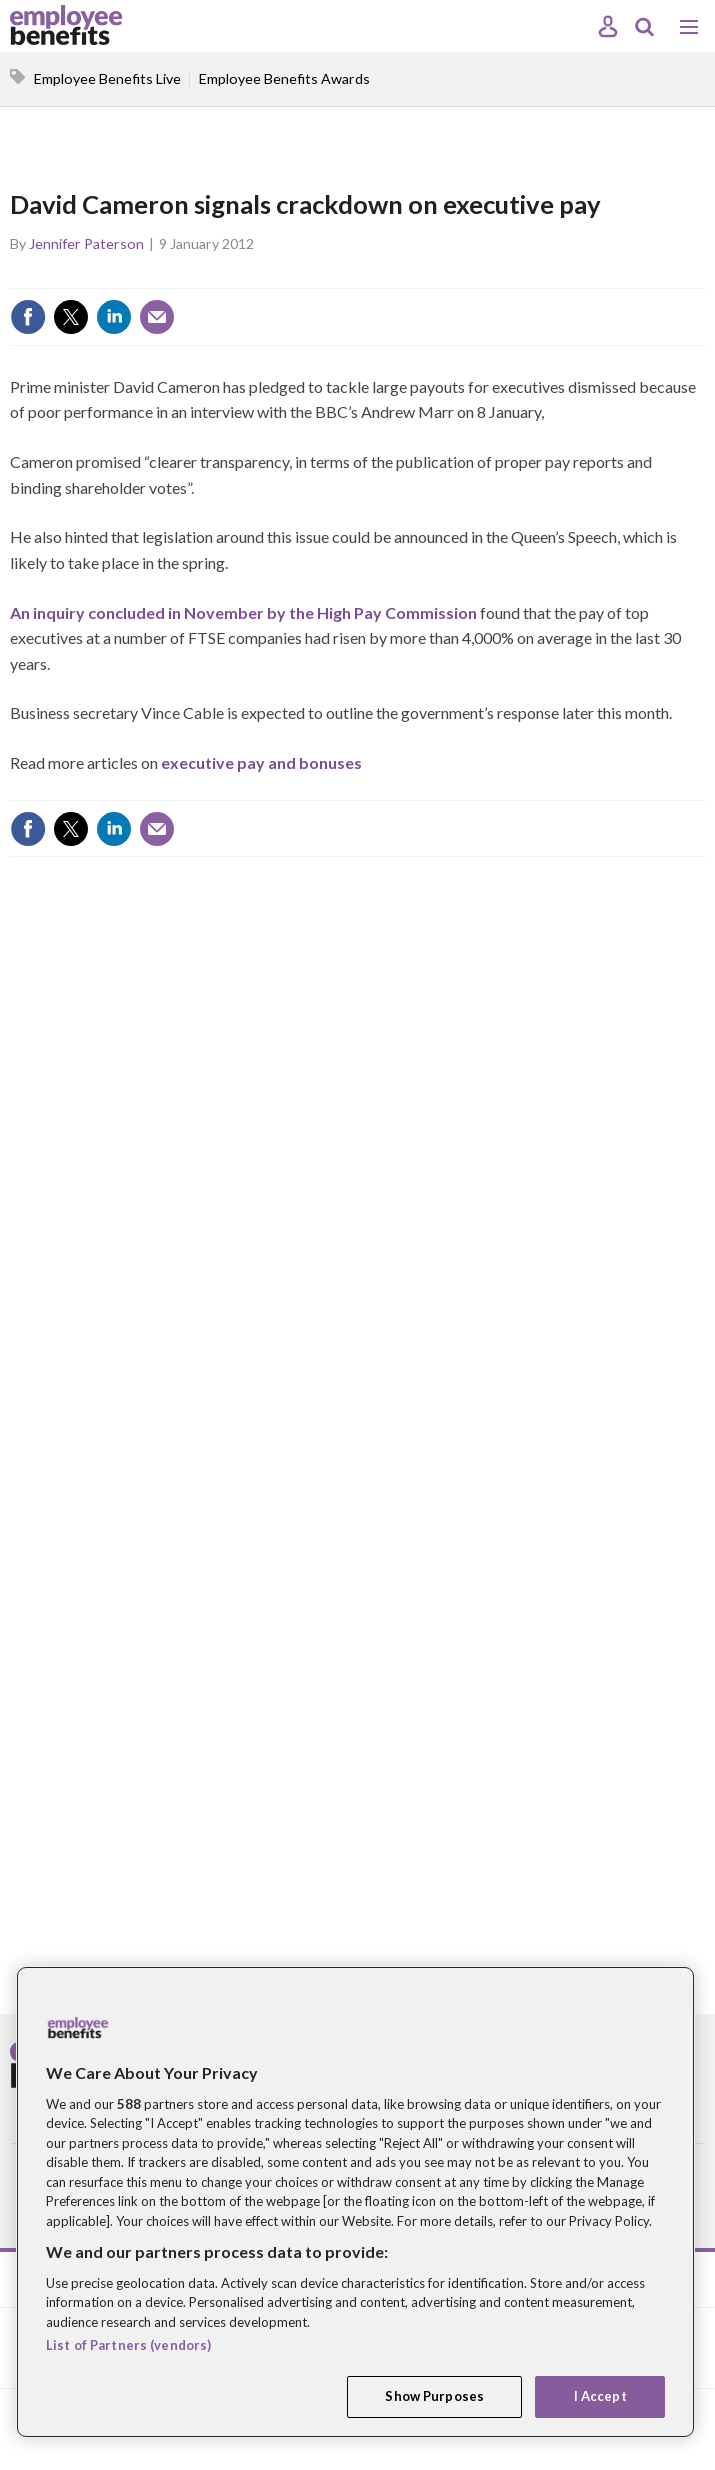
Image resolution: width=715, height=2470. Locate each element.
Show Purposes (434, 2396)
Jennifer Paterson (86, 243)
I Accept (600, 2396)
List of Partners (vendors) (128, 2345)
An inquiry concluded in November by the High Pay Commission (243, 612)
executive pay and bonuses (261, 762)
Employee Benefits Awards (284, 78)
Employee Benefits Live (107, 78)
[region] (355, 2202)
